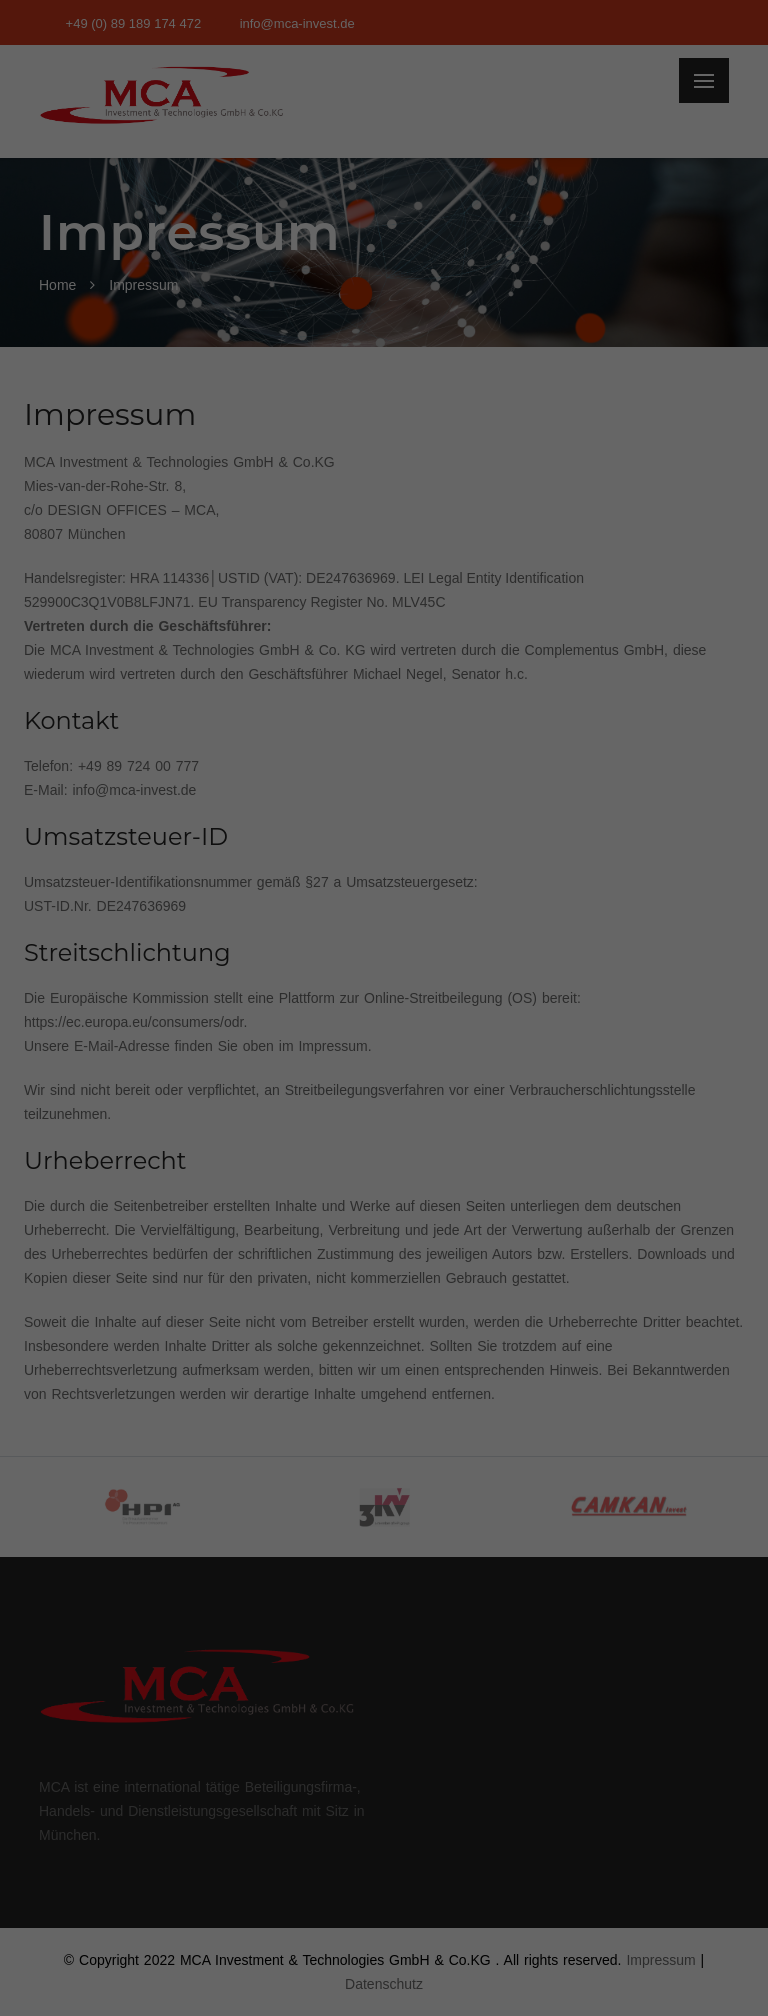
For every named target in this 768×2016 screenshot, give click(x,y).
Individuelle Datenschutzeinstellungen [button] (384, 548)
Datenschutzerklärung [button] (393, 592)
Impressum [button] (482, 592)
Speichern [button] (384, 430)
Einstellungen (166, 258)
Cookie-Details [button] (295, 592)
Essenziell (169, 302)
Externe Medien (568, 302)
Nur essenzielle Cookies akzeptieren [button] (383, 489)
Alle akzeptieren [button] (384, 371)
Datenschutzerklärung (258, 238)
